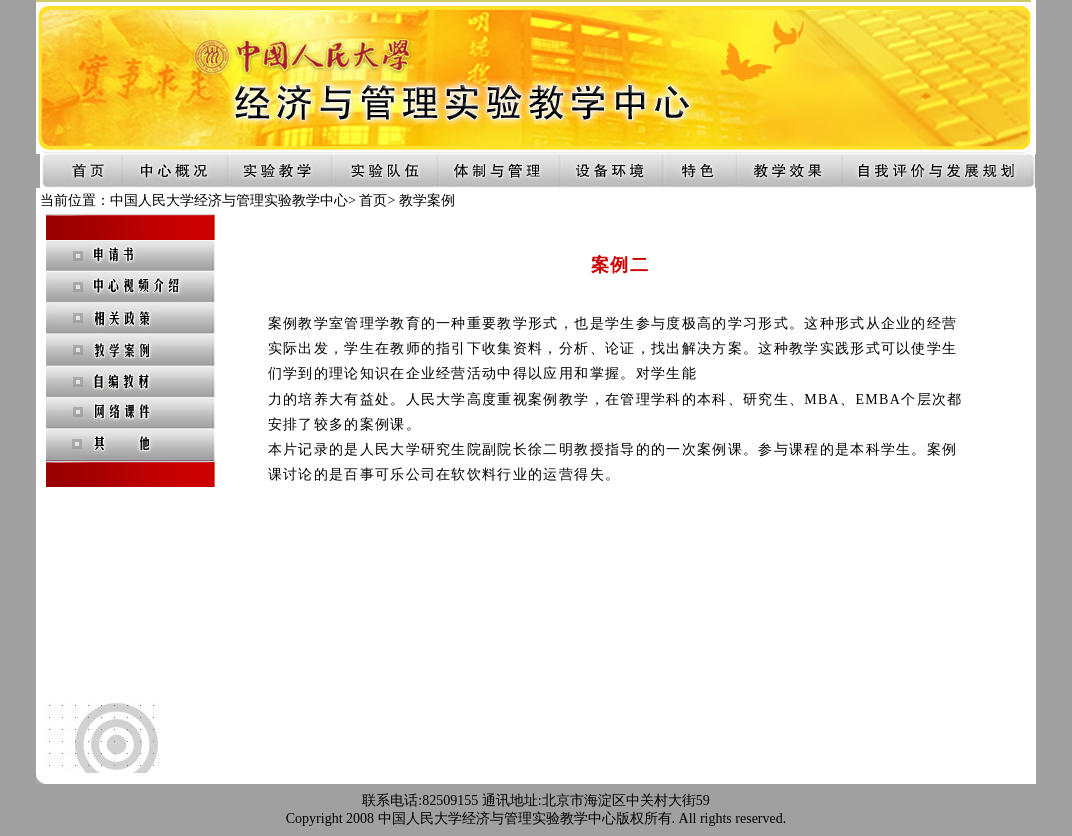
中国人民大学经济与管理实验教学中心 (229, 200)
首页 (373, 200)
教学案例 (427, 200)
